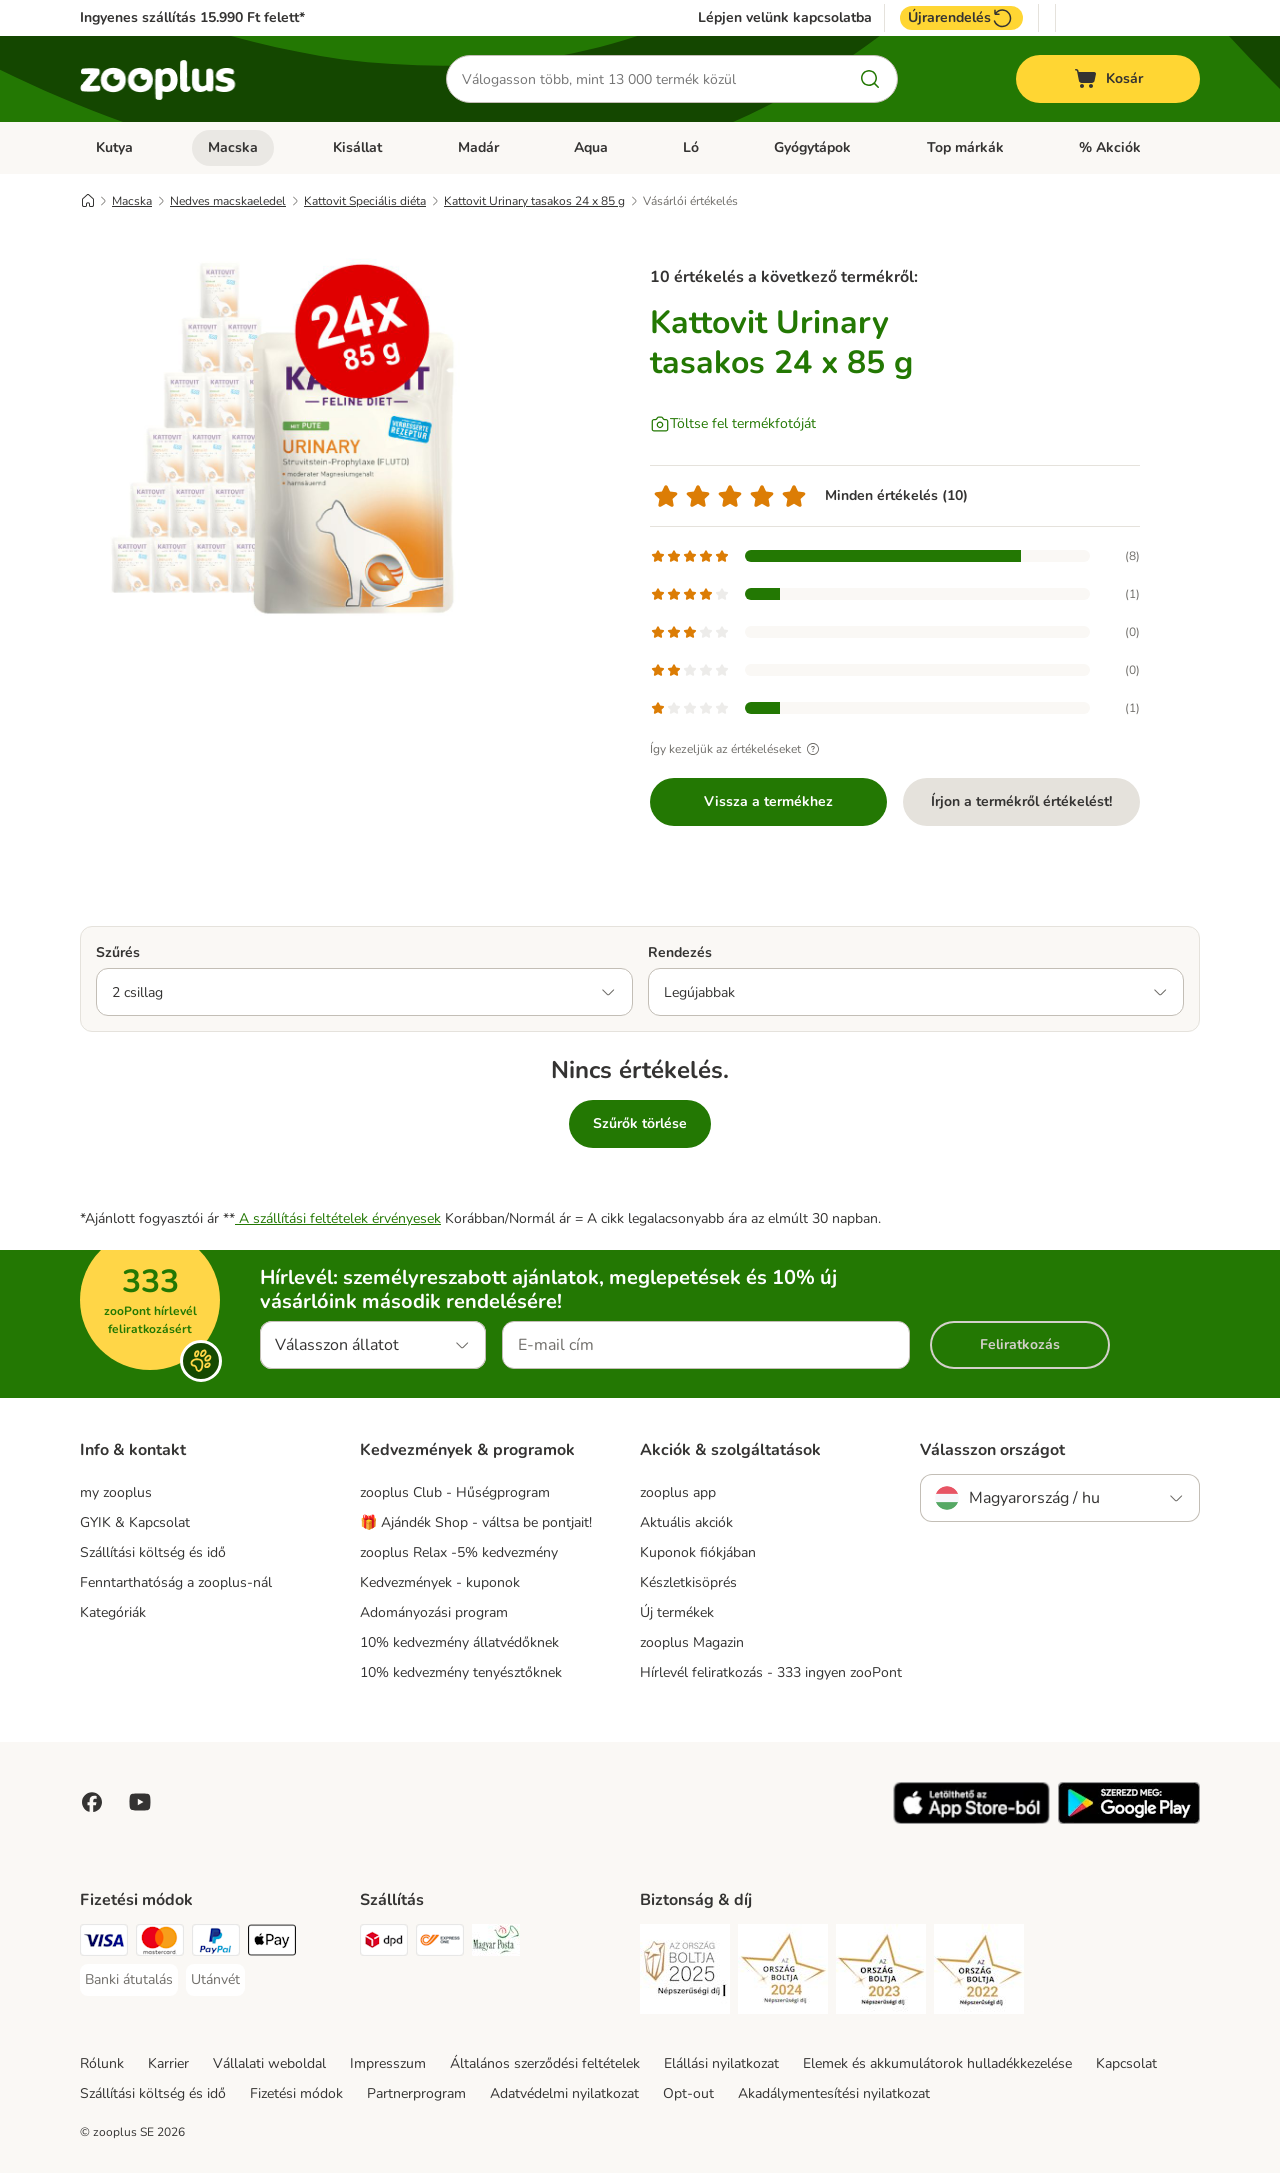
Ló (691, 147)
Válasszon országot (992, 1450)
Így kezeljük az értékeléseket (737, 749)
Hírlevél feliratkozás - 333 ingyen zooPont (771, 1672)
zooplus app (678, 1492)
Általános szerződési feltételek (545, 2063)
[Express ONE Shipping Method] (440, 1943)
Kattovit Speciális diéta (365, 201)
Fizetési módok (296, 2093)
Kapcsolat (1126, 2063)
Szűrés (118, 952)
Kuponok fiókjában (698, 1552)
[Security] (685, 1972)
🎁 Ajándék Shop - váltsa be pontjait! (476, 1522)
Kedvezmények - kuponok (440, 1582)
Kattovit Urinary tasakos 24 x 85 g (534, 201)
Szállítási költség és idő (153, 1552)
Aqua (591, 147)
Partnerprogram (416, 2093)
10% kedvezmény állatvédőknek (459, 1642)
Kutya (114, 147)
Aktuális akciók (686, 1522)
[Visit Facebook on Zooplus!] (92, 1802)
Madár (478, 147)
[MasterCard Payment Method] (160, 1943)
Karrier (168, 2063)
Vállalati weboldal (269, 2063)
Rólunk (102, 2063)
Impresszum (388, 2063)
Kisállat (357, 147)
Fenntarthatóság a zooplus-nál (176, 1582)
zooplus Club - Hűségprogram (455, 1492)
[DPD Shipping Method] (384, 1943)
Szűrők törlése (640, 1123)
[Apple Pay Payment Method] (272, 1943)
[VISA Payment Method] (104, 1943)
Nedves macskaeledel (228, 201)
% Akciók (1110, 147)
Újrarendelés (961, 18)
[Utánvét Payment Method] (215, 1980)
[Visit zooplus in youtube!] (140, 1802)
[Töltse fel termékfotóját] (733, 424)
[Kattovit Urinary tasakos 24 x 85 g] (270, 433)
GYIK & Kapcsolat (135, 1522)
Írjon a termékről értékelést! (1021, 801)
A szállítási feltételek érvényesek (338, 1218)
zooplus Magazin (692, 1642)
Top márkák (965, 147)
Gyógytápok (812, 147)
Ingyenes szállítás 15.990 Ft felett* (192, 17)
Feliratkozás (1020, 1344)
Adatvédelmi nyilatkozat (564, 2093)
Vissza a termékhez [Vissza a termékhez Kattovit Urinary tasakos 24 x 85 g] (768, 801)
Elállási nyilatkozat (721, 2063)
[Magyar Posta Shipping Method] (496, 1943)
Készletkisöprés (688, 1582)
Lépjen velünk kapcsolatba (785, 18)
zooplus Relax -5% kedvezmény (459, 1552)
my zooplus (116, 1492)
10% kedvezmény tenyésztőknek (461, 1672)
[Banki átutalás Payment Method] (129, 1980)
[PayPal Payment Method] (216, 1943)
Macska (233, 147)
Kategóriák (113, 1612)
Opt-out (688, 2093)
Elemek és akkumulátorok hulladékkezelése (937, 2063)
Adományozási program (434, 1612)
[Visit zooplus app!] (971, 1819)
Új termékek (677, 1612)
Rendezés (680, 952)
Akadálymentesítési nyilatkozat (834, 2093)
